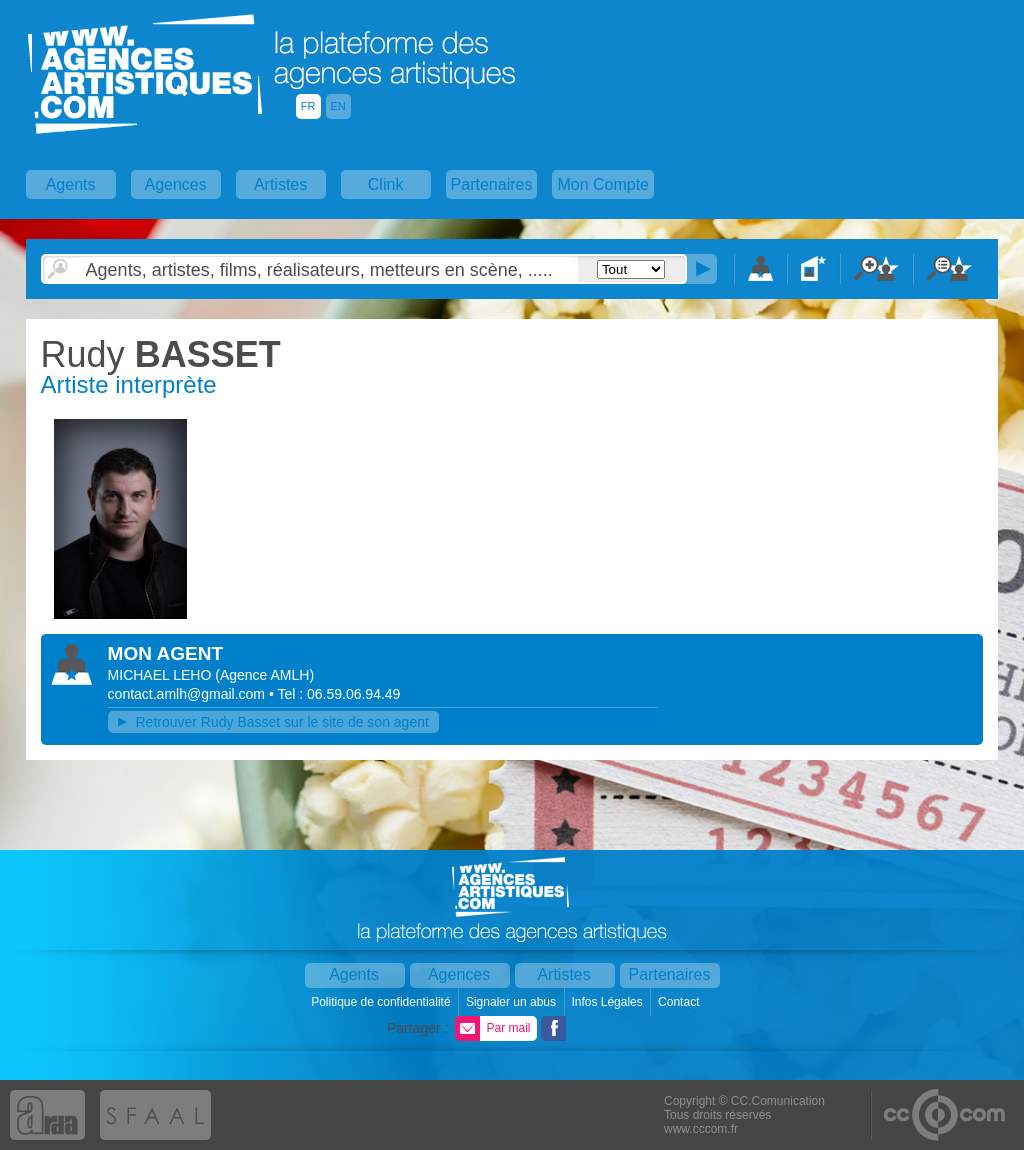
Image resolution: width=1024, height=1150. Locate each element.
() (264, 675)
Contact (680, 1002)
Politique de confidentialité (382, 1002)
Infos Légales (608, 1002)
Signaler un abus (512, 1002)
